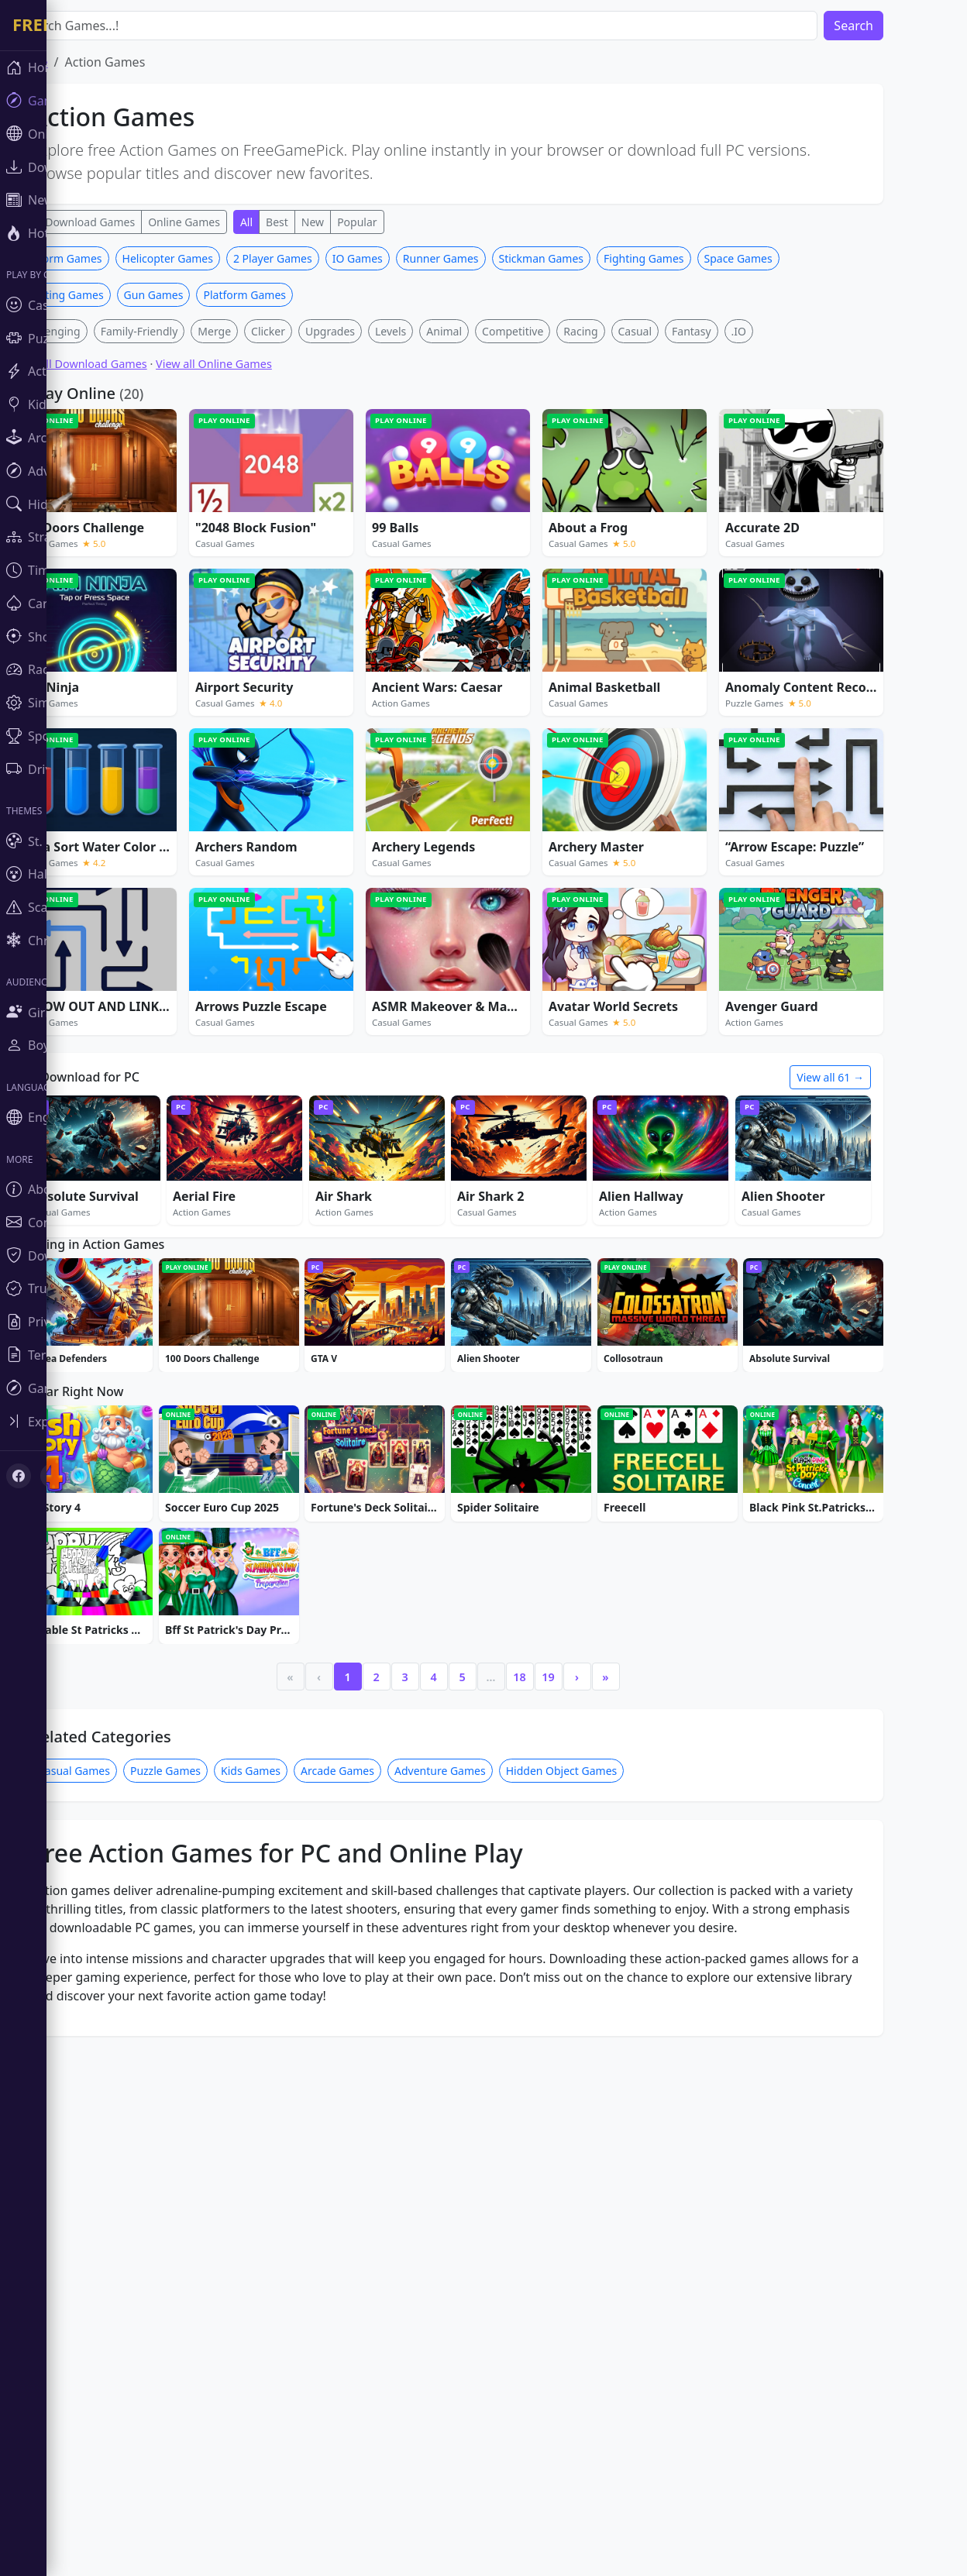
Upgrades (376, 560)
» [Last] (652, 2148)
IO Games (404, 487)
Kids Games (297, 2241)
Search (900, 25)
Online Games (230, 222)
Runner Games (487, 487)
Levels (437, 560)
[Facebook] (18, 1475)
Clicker (315, 560)
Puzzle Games (212, 2241)
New (359, 222)
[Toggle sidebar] (93, 1421)
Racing (627, 560)
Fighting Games (690, 487)
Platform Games (290, 524)
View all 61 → (876, 1306)
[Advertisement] (494, 354)
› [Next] (623, 2148)
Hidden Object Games (608, 2241)
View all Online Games (260, 593)
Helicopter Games (214, 487)
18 (565, 2148)
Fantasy (738, 560)
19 (594, 2148)
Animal (490, 560)
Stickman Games (588, 487)
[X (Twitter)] (52, 1475)
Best (323, 222)
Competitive (559, 560)
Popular (403, 222)
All (293, 222)
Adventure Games (486, 2241)
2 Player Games (319, 487)
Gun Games (200, 524)
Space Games (785, 487)
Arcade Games (384, 2241)
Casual (682, 560)
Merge (260, 560)
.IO (785, 560)
